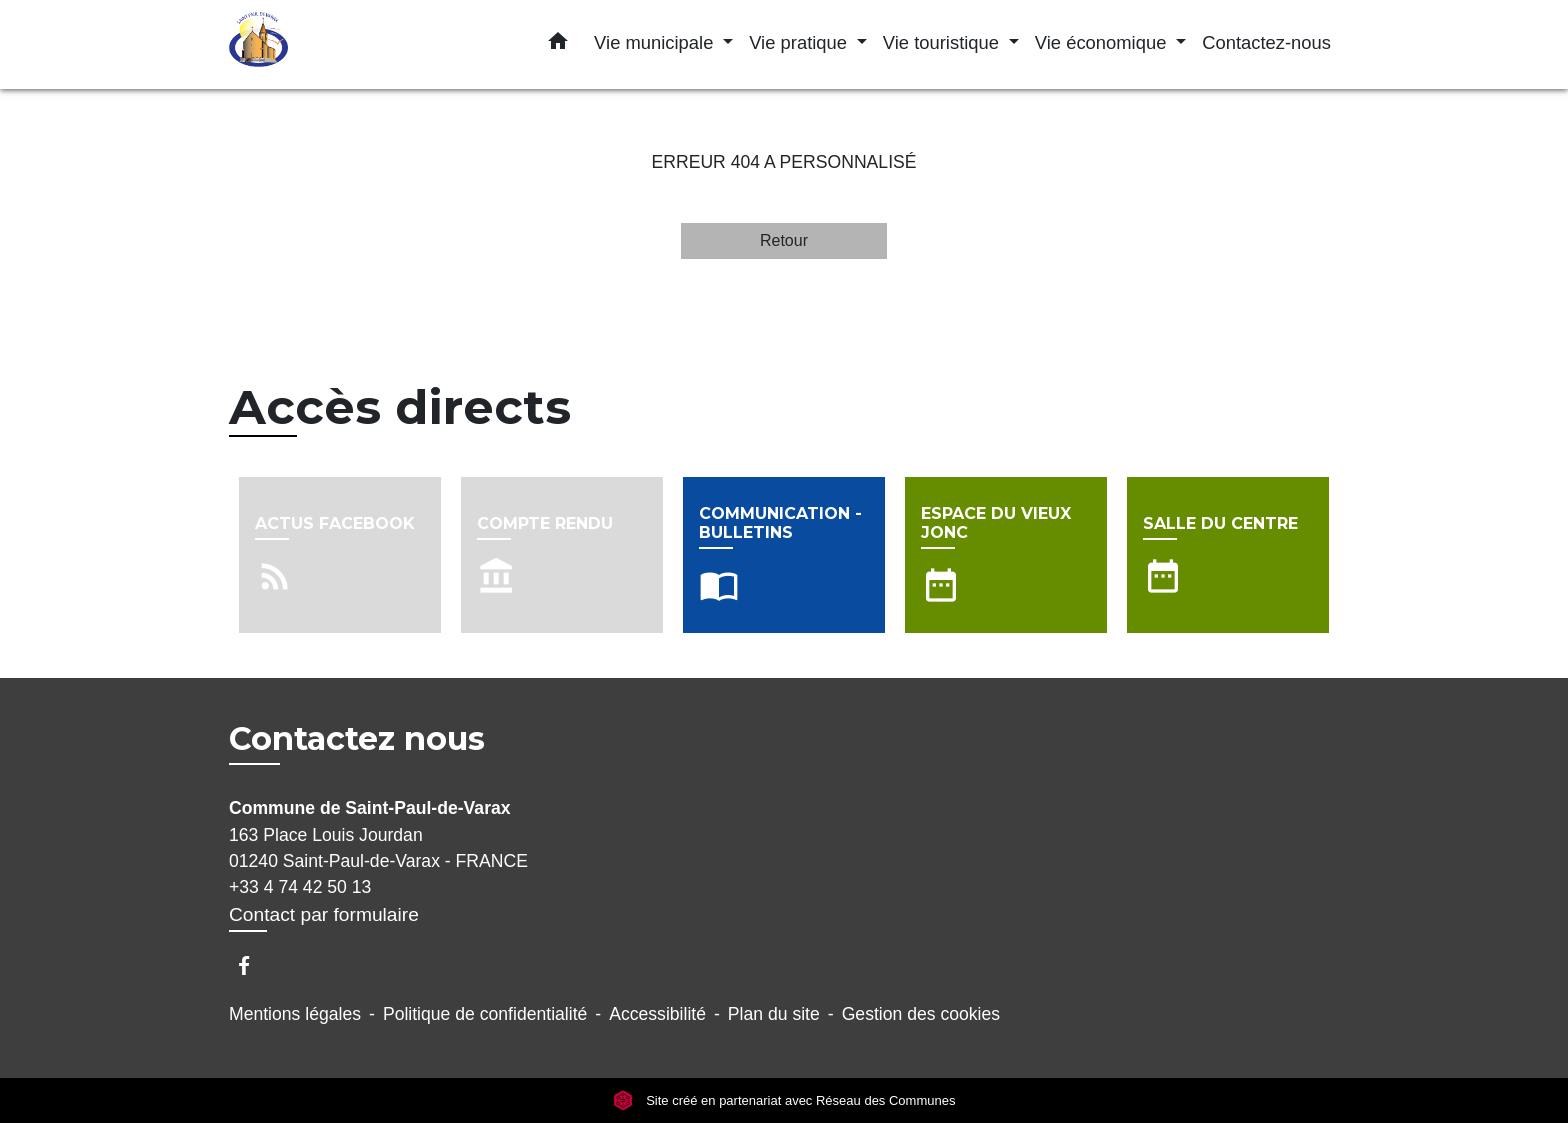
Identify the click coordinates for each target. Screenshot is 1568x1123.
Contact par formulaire (324, 914)
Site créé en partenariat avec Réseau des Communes (784, 1100)
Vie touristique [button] (943, 42)
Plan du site (774, 1014)
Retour (784, 240)
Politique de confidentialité (485, 1014)
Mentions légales (295, 1014)
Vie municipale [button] (656, 42)
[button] (558, 45)
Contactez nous (357, 739)
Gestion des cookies (921, 1014)
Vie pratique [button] (800, 42)
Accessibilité (657, 1014)
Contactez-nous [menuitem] (1266, 42)
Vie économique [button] (1103, 42)
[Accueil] (354, 44)
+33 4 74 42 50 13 (300, 887)
